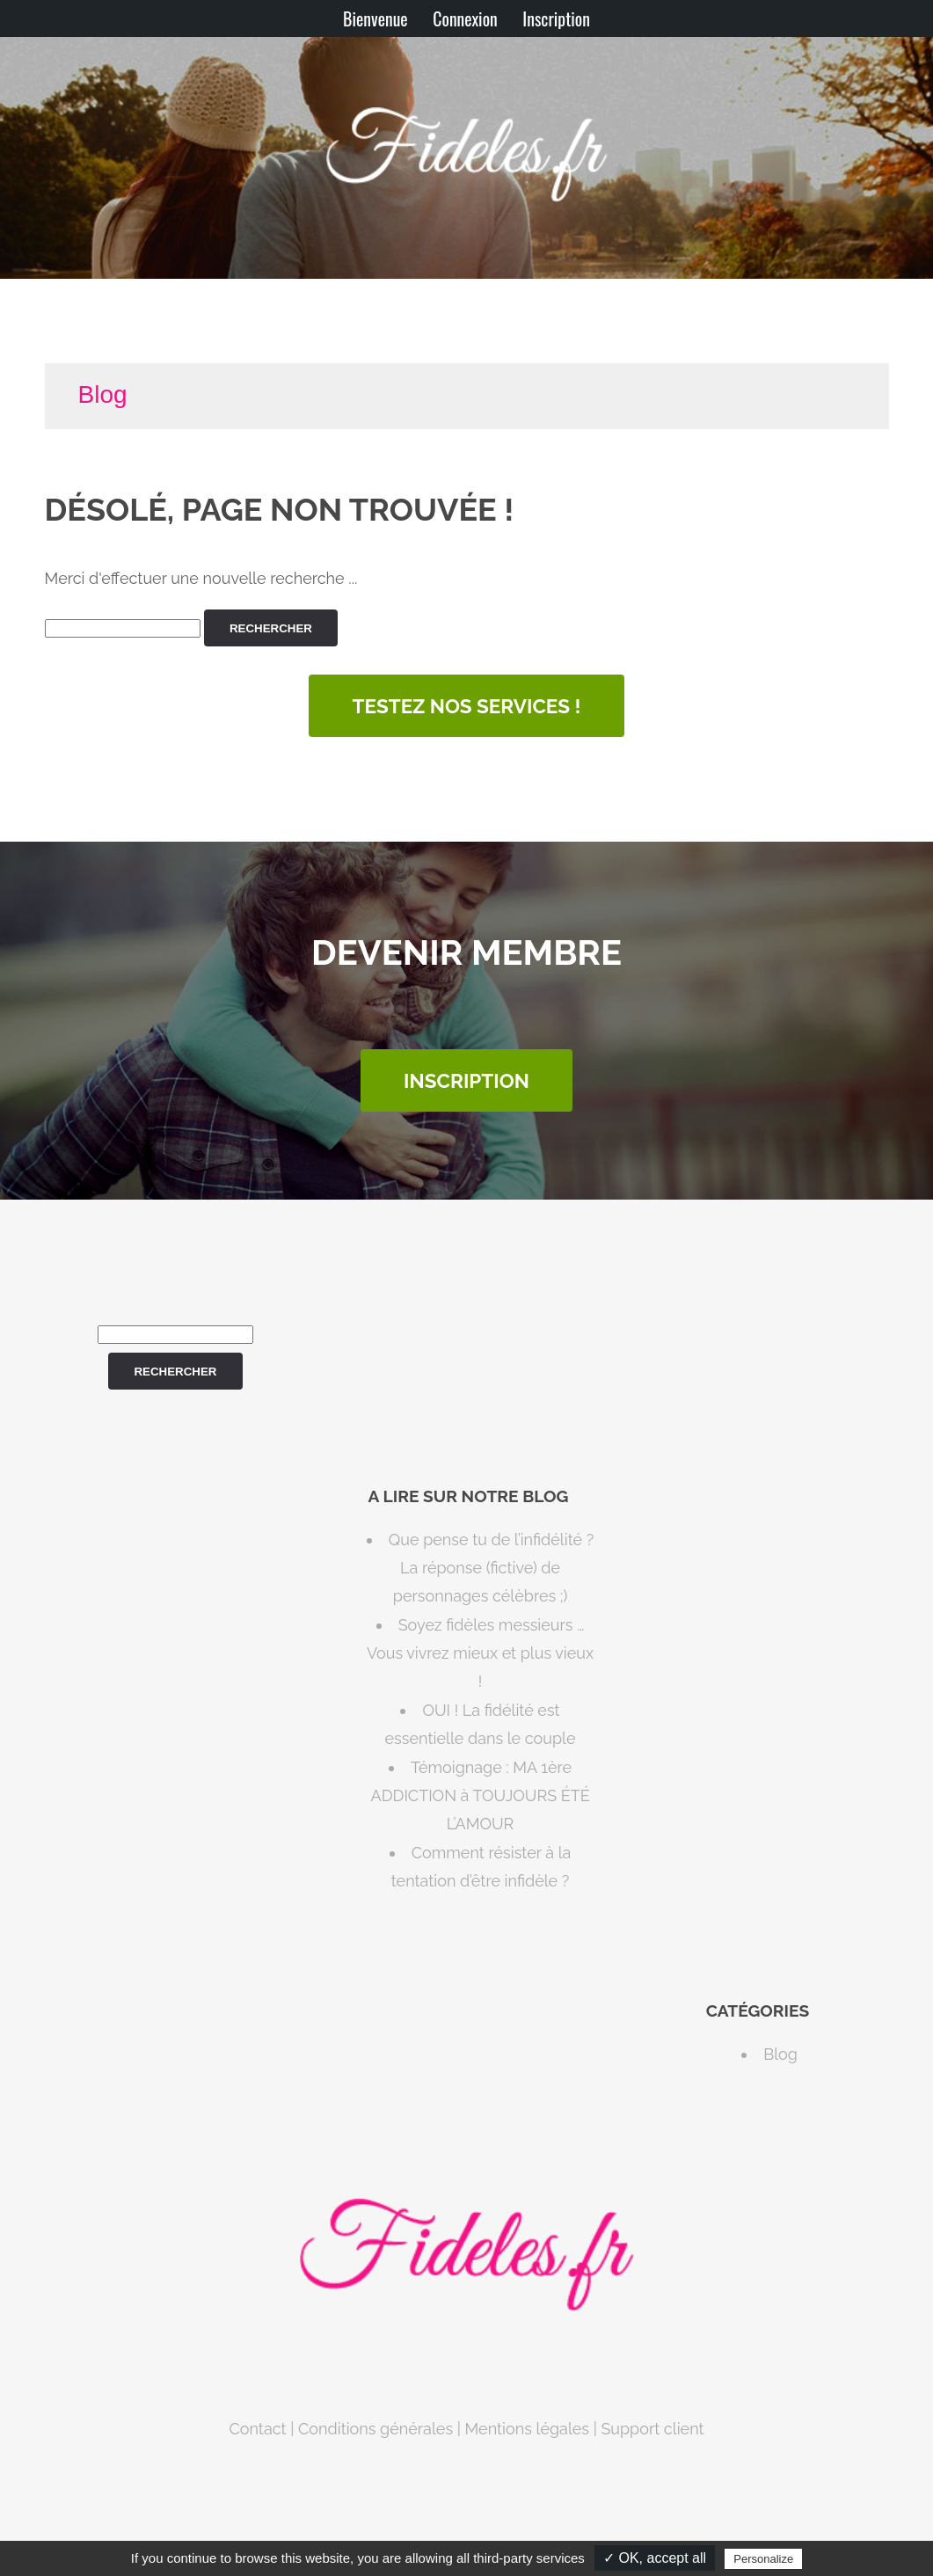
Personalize (763, 2558)
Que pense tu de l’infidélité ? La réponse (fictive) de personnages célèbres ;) (491, 1568)
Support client (652, 2428)
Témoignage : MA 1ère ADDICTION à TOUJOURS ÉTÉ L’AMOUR (479, 1796)
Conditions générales (375, 2428)
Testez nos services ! (467, 706)
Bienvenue (375, 18)
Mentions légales (526, 2428)
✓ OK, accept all (654, 2557)
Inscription (556, 18)
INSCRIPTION (466, 1080)
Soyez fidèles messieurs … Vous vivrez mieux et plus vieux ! (480, 1653)
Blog (103, 394)
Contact (257, 2428)
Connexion (465, 18)
